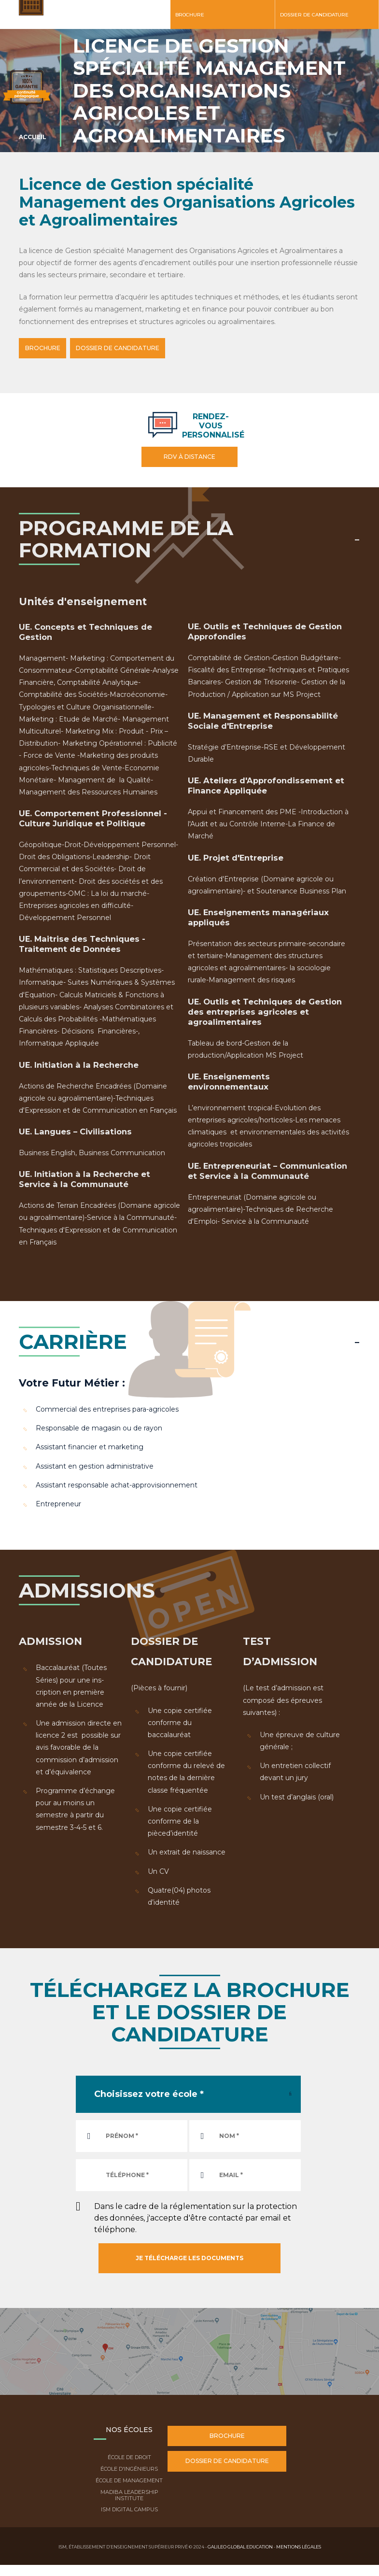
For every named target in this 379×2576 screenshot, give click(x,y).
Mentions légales (298, 2545)
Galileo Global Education (240, 2545)
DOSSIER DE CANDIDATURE (134, 348)
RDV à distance (189, 455)
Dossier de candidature (314, 15)
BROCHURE (48, 348)
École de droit (129, 2455)
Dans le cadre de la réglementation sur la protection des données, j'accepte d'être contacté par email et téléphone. (195, 2216)
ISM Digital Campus (129, 2508)
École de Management (129, 2479)
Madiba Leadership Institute (129, 2493)
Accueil (32, 137)
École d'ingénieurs (129, 2467)
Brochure (189, 15)
